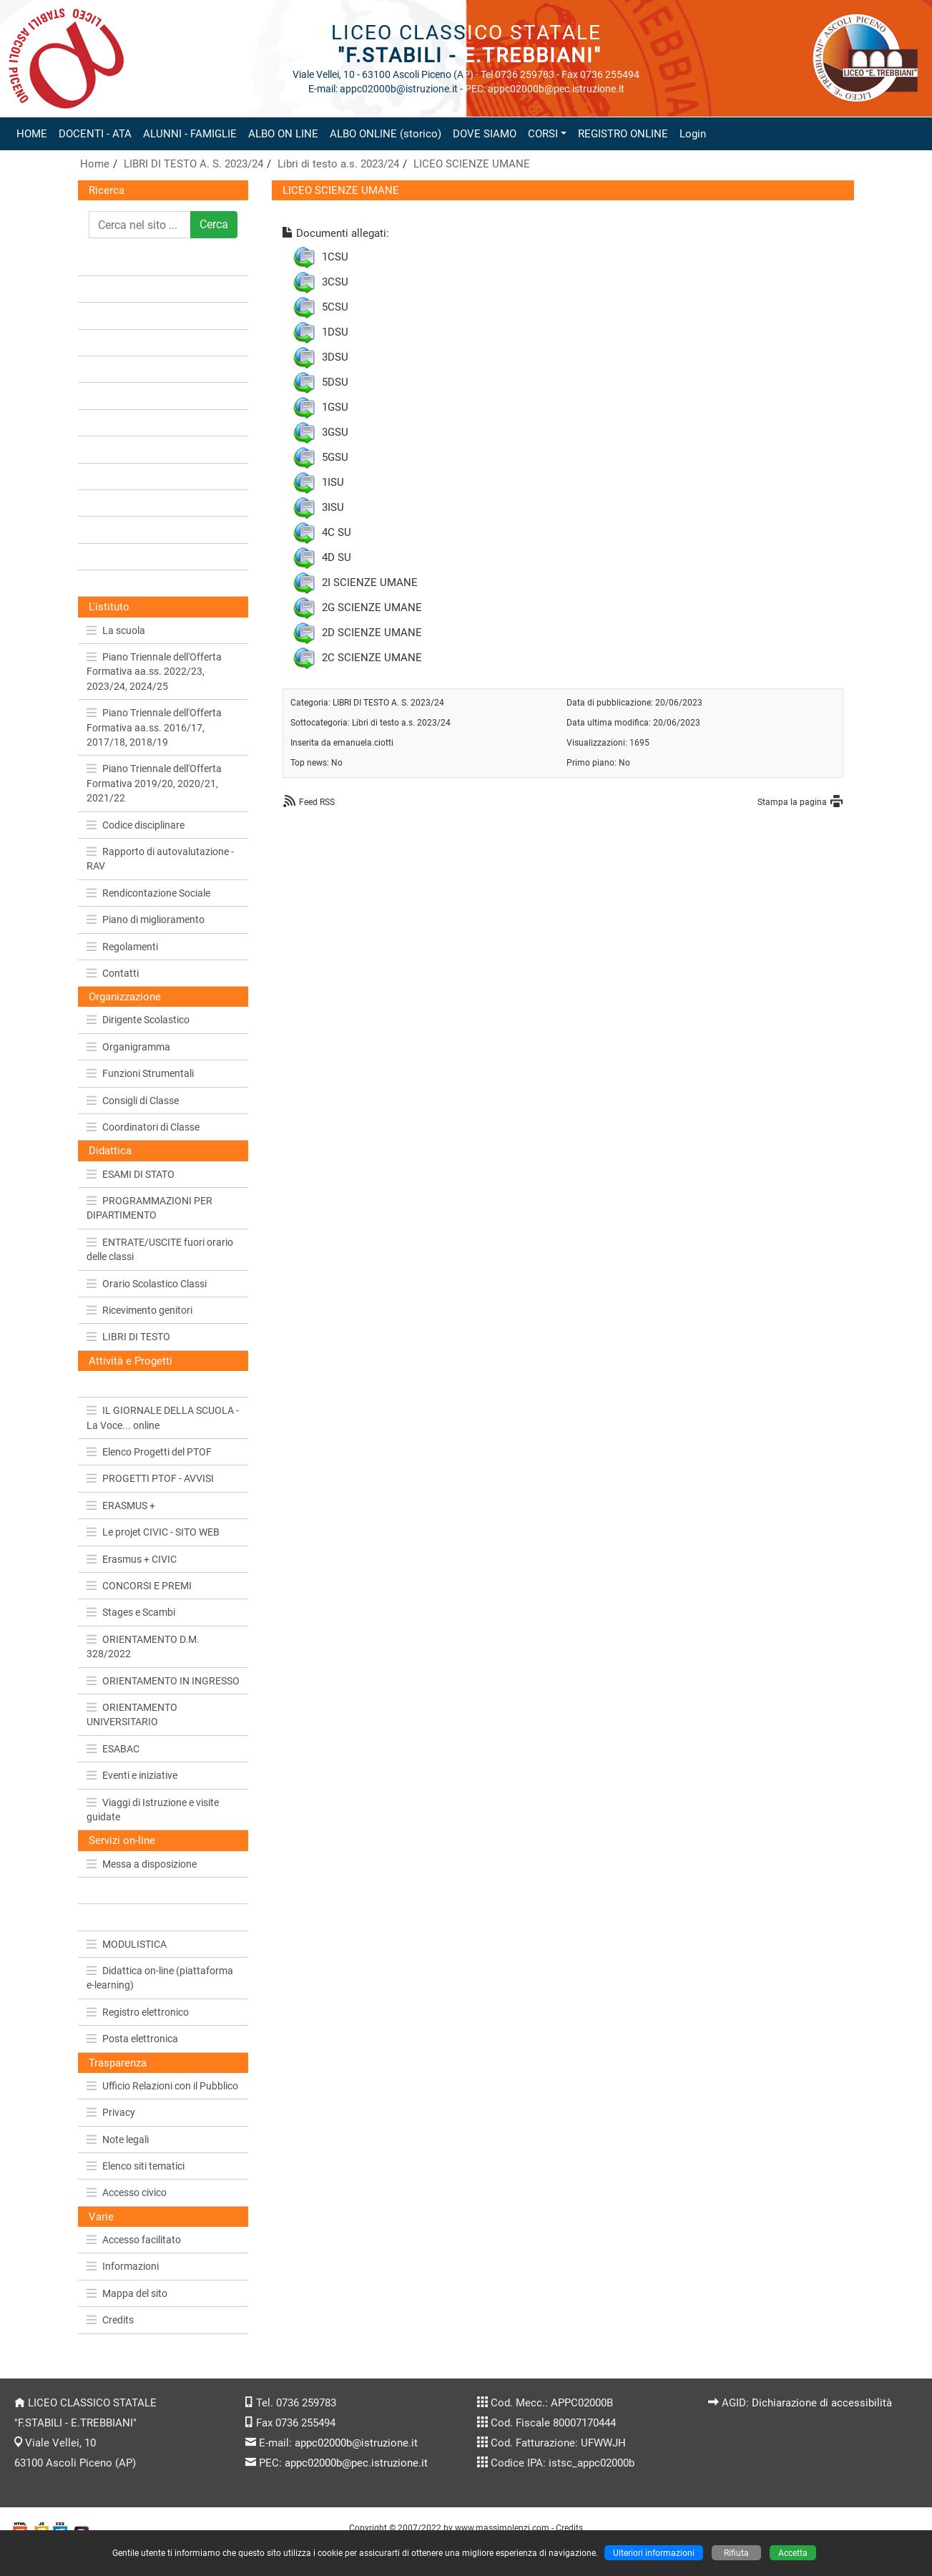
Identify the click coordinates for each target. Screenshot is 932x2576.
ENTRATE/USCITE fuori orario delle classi (160, 1249)
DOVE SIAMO (484, 133)
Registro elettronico (138, 2012)
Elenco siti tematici (136, 2166)
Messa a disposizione (142, 1864)
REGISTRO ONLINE (623, 133)
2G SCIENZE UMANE (372, 607)
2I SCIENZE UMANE (370, 582)
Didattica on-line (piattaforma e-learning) (160, 1978)
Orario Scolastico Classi (147, 1283)
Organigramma (128, 1047)
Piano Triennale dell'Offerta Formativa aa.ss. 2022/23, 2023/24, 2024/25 (154, 671)
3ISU (333, 507)
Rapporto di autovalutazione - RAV (160, 859)
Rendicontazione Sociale (148, 893)
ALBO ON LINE (283, 133)
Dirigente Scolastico (138, 1019)
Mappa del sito (127, 2293)
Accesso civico (127, 2192)
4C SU (336, 532)
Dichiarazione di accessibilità (822, 2402)
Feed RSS (317, 801)
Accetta (793, 2552)
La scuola (116, 630)
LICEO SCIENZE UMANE (471, 163)
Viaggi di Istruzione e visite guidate (153, 1810)
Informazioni (123, 2266)
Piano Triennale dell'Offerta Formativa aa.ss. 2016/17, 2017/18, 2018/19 (154, 727)
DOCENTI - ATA (95, 133)
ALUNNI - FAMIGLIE (190, 133)
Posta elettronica (132, 2038)
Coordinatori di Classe (143, 1127)
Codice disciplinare (136, 825)
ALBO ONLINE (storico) (385, 133)
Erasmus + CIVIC (132, 1559)
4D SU (336, 557)
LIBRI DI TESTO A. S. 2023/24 (193, 163)
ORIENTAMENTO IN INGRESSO (163, 1681)
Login (693, 133)
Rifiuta (736, 2552)
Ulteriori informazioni (654, 2552)
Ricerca (106, 190)
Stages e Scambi (131, 1612)
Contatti (113, 973)
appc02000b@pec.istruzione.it (356, 2463)
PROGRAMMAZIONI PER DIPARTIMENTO (149, 1208)
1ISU (333, 482)
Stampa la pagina (792, 801)
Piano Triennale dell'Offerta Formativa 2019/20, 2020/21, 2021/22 (154, 783)
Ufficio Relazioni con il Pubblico (162, 2086)
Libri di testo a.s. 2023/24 (338, 163)
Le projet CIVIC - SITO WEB (153, 1532)
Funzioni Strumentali (140, 1073)
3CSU (335, 281)
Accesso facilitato (134, 2239)
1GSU (335, 407)
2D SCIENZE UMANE (372, 632)
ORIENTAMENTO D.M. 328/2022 (143, 1646)
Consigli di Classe (133, 1100)
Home (94, 163)
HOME (31, 133)
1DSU (335, 332)
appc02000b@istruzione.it (356, 2442)
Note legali (118, 2139)
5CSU (335, 307)
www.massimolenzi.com (502, 2527)
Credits (110, 2320)
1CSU (335, 256)
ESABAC (113, 1749)
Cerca (214, 224)
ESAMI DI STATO (131, 1174)
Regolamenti (122, 946)
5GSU (335, 457)
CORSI (543, 133)
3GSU (335, 432)
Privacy (111, 2112)
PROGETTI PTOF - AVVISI (150, 1478)
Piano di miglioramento (146, 919)
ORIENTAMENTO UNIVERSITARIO (132, 1714)
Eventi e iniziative (132, 1775)
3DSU (335, 357)
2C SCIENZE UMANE (372, 657)
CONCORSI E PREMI (139, 1585)
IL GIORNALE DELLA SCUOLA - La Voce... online (163, 1417)
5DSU (335, 382)
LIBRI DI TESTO (128, 1336)
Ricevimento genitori (139, 1310)
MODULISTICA (127, 1944)
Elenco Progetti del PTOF (149, 1452)
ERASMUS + (121, 1505)
